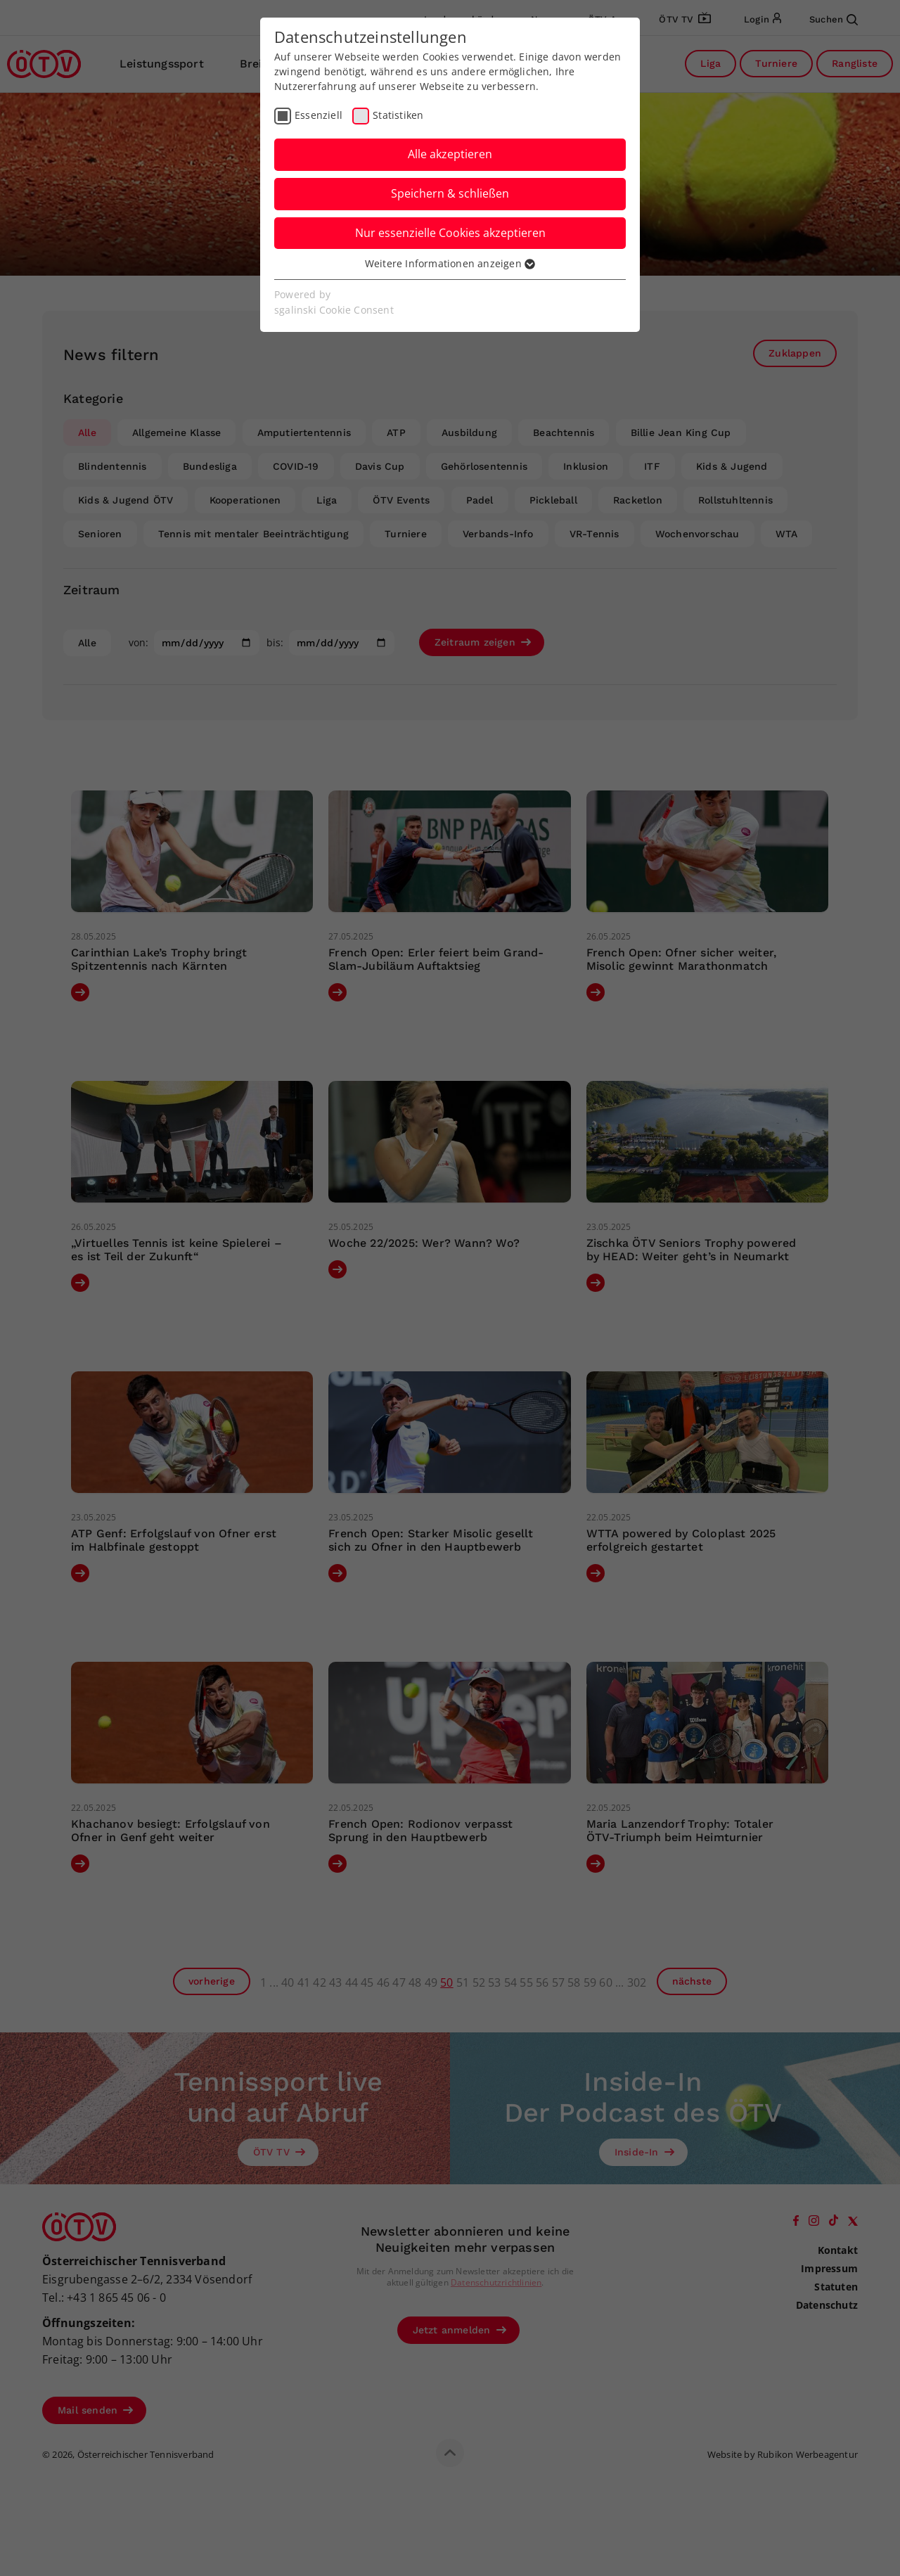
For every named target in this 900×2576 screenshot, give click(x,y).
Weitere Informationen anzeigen (450, 263)
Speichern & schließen (450, 193)
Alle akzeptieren (450, 154)
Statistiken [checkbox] (398, 115)
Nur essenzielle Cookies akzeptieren (450, 233)
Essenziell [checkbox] (318, 115)
